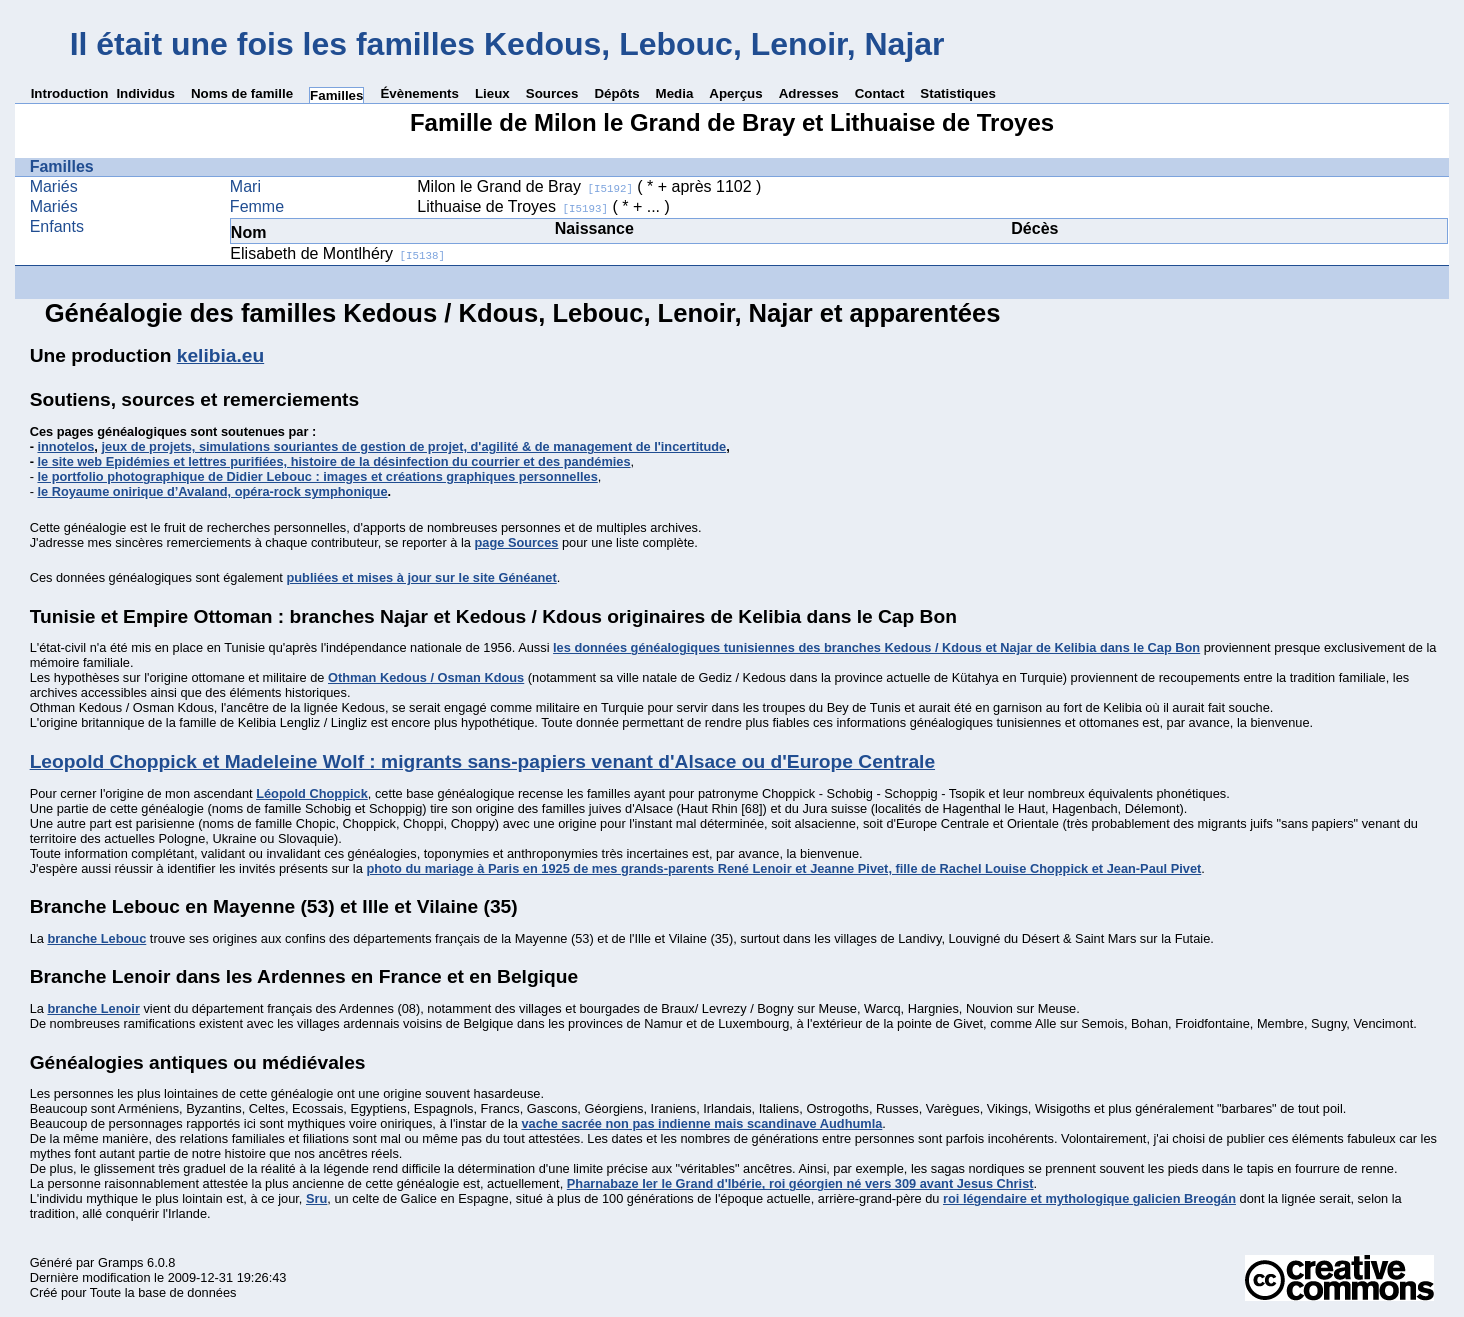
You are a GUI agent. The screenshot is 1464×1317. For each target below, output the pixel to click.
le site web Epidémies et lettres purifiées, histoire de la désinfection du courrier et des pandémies (333, 461)
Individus (145, 93)
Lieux (492, 93)
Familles (336, 95)
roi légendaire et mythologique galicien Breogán (1089, 1198)
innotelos (65, 446)
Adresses (809, 93)
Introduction (70, 93)
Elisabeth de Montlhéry (337, 253)
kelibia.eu (220, 355)
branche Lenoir (93, 1008)
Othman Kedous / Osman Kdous (426, 677)
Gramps (121, 1262)
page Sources (517, 542)
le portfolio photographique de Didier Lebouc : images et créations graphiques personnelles (317, 476)
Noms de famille (242, 93)
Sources (552, 93)
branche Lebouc (96, 938)
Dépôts (616, 93)
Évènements (419, 93)
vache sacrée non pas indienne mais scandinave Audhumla (702, 1123)
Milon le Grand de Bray (525, 186)
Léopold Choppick (312, 793)
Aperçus (735, 93)
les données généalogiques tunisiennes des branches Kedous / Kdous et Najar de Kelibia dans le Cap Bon (876, 647)
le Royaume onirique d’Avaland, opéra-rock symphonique (212, 491)
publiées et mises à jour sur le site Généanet (421, 577)
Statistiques (958, 93)
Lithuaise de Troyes (512, 206)
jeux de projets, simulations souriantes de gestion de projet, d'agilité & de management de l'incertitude (413, 446)
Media (675, 93)
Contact (880, 93)
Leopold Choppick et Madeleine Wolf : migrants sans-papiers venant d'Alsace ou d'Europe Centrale (482, 761)
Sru (316, 1198)
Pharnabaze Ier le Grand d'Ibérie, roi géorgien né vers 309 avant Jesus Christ (800, 1183)
